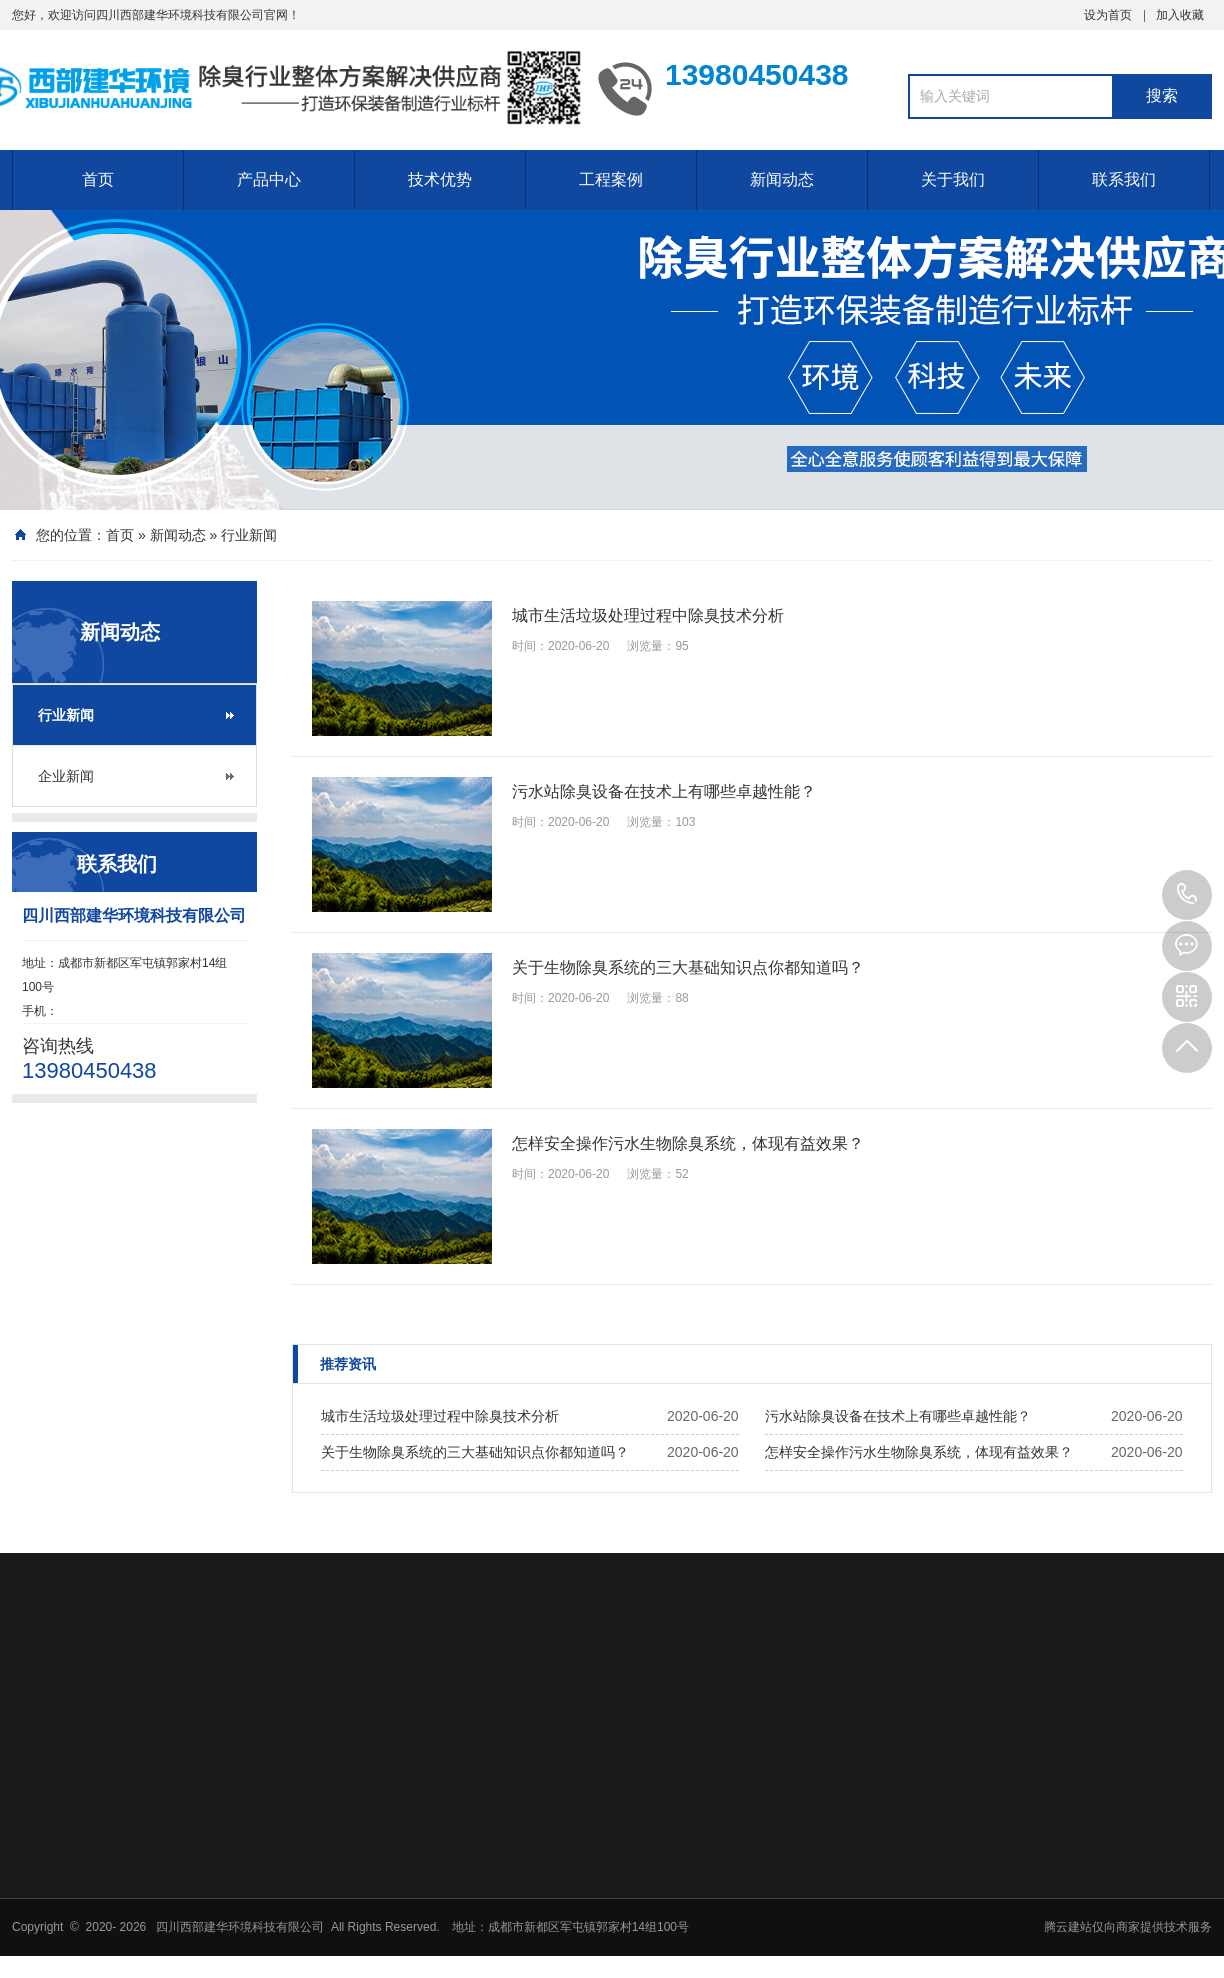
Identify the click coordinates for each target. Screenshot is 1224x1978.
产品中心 (269, 179)
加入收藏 (1180, 15)
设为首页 (1108, 15)
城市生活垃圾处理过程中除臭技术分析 (440, 1416)
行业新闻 (249, 535)
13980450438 (1187, 895)
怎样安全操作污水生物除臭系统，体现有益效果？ (919, 1452)
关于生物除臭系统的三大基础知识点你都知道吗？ (475, 1452)
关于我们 (953, 179)
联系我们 (1124, 179)
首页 (98, 179)
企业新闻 (66, 776)
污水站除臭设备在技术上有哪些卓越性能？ (898, 1416)
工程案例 (611, 179)
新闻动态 (782, 179)
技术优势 (440, 179)
